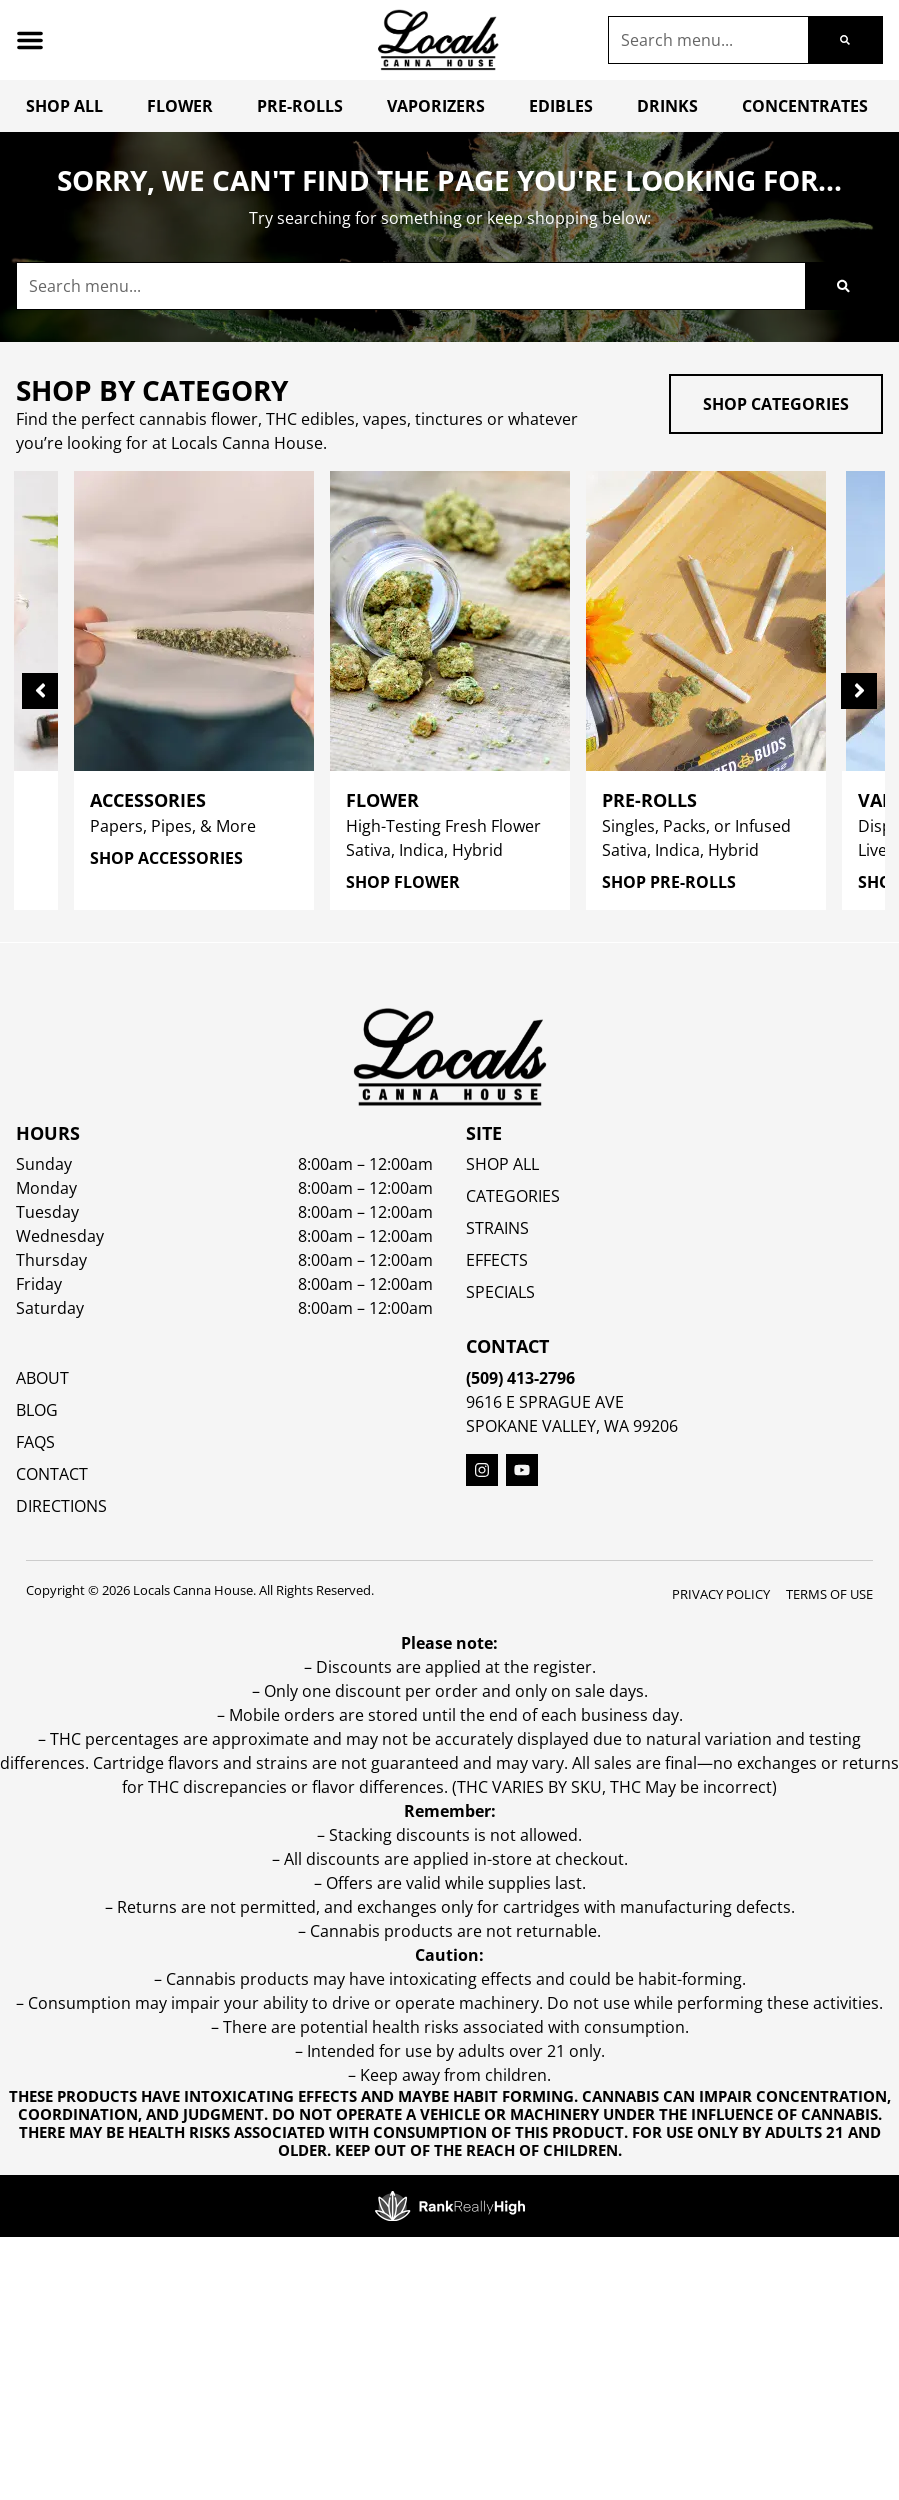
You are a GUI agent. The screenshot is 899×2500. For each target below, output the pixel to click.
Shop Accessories (166, 858)
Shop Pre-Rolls (669, 882)
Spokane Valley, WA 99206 (572, 1426)
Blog (37, 1410)
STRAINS (497, 1228)
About (42, 1378)
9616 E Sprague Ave (545, 1402)
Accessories (148, 800)
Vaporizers (436, 106)
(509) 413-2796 (520, 1378)
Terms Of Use (829, 1594)
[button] (30, 40)
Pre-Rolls (300, 106)
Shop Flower (403, 882)
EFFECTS (497, 1260)
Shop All (64, 106)
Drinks (667, 106)
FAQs (35, 1442)
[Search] (845, 40)
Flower (180, 106)
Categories (513, 1196)
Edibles (561, 106)
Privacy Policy (721, 1594)
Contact (52, 1474)
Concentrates (805, 106)
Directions (61, 1506)
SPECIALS (500, 1292)
